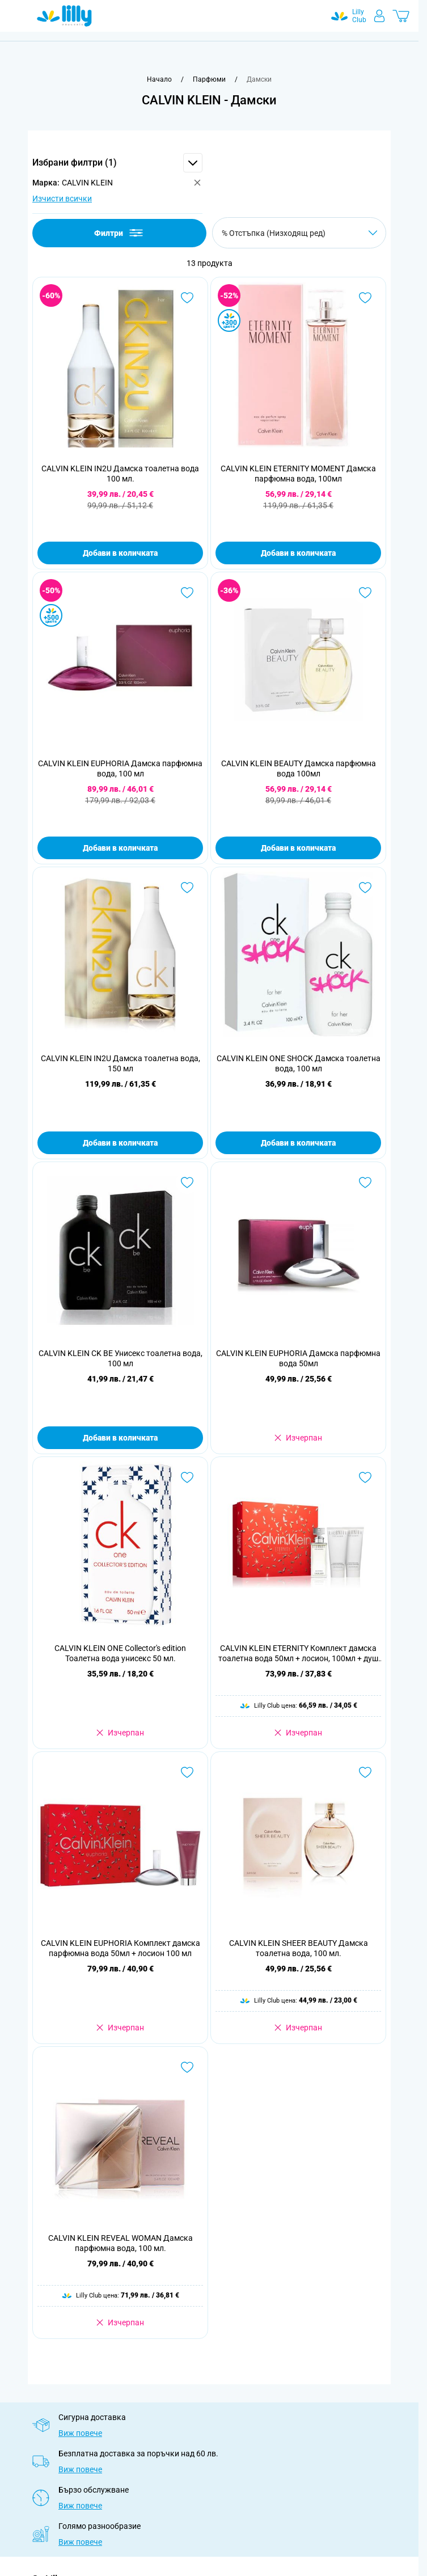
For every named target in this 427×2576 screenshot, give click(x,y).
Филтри (119, 233)
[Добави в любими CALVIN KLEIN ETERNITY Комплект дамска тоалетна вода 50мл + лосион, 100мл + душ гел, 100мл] (365, 1477)
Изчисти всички (62, 198)
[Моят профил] (379, 15)
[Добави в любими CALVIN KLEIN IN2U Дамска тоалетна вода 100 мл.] (187, 297)
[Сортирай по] (299, 232)
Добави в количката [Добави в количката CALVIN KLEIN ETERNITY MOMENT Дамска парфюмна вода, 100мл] (298, 553)
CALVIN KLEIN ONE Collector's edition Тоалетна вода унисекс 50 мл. (120, 1653)
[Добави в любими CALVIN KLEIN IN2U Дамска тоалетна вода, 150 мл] (187, 887)
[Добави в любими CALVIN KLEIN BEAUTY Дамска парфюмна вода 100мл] (365, 592)
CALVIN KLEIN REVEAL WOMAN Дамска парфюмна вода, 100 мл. (120, 2243)
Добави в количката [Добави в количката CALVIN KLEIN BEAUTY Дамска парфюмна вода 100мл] (298, 847)
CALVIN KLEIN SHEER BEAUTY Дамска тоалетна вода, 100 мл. (298, 1948)
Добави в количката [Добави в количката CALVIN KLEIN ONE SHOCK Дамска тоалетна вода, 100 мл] (298, 1142)
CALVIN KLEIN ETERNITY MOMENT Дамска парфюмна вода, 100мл (298, 473)
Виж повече (80, 2433)
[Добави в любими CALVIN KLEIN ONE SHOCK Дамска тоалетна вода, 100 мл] (365, 887)
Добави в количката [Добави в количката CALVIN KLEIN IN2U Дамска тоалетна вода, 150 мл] (120, 1142)
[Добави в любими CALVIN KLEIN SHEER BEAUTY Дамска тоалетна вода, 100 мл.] (365, 1772)
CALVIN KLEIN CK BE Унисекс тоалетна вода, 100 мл (120, 1358)
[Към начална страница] (159, 79)
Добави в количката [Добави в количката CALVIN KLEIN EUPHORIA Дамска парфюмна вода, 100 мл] (120, 847)
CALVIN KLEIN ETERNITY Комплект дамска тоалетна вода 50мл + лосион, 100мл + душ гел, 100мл (298, 1653)
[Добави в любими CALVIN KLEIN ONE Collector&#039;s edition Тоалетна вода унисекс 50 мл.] (187, 1477)
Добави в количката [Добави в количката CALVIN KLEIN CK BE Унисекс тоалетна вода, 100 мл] (120, 1437)
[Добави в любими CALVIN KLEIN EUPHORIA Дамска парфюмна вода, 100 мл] (187, 592)
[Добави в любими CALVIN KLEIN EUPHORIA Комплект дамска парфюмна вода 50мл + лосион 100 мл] (187, 1772)
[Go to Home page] (64, 16)
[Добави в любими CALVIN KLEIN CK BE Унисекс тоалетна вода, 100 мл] (187, 1182)
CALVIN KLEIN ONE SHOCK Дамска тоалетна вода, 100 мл (299, 1063)
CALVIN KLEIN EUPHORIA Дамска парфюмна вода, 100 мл (120, 768)
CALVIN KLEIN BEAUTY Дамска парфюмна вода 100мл (298, 768)
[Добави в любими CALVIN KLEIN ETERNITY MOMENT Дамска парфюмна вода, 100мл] (365, 297)
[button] (117, 162)
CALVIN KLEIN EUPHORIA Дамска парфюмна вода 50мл (298, 1358)
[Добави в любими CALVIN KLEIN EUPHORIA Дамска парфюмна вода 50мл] (365, 1182)
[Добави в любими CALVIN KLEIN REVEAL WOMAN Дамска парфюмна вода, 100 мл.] (187, 2067)
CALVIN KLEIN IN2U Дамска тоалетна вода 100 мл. (120, 473)
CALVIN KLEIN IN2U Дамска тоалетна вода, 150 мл (120, 1063)
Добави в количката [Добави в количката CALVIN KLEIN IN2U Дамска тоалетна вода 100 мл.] (120, 553)
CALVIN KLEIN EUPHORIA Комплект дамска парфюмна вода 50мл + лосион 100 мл (120, 1948)
